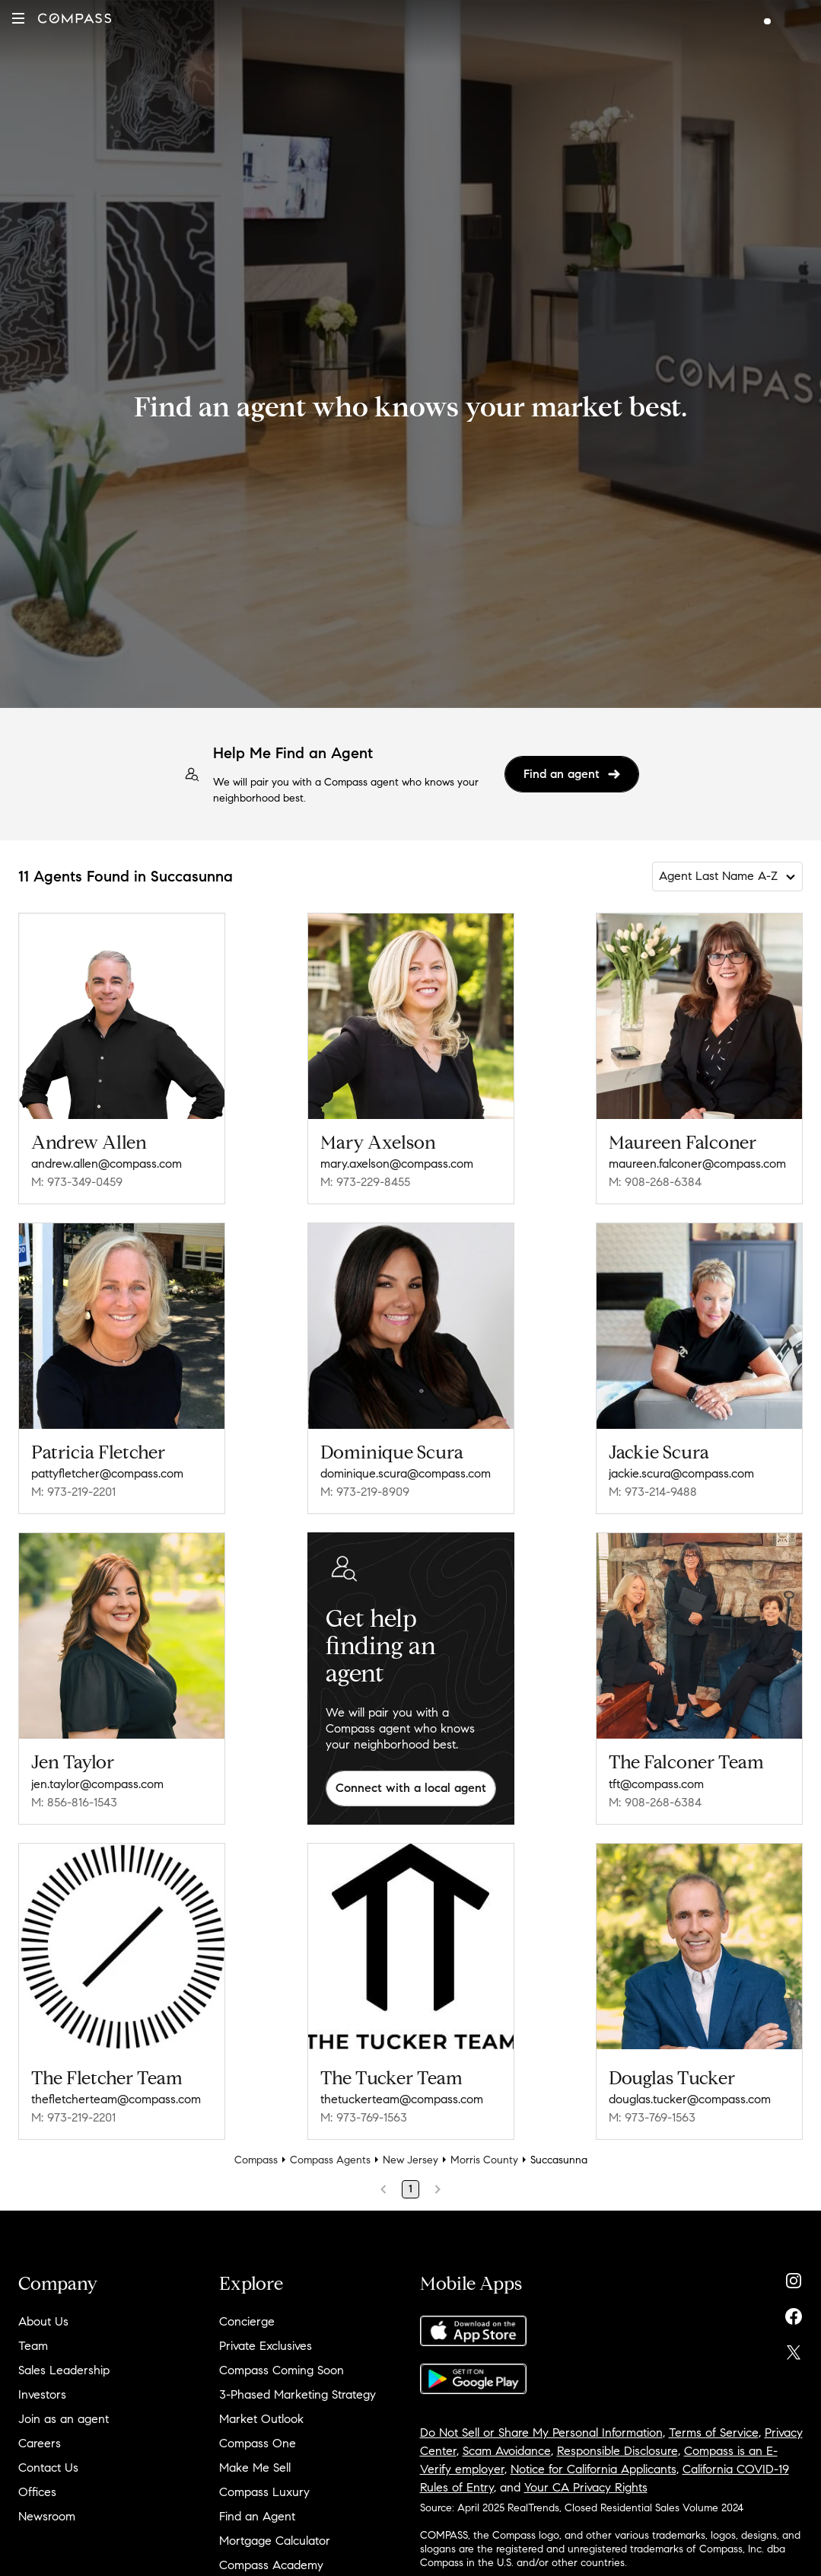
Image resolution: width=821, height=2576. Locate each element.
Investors (42, 2394)
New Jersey (410, 2160)
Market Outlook (261, 2419)
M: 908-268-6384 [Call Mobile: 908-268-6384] (655, 1182)
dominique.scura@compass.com (405, 1473)
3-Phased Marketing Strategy (297, 2394)
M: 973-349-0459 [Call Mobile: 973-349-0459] (77, 1182)
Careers (39, 2443)
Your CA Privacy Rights (586, 2487)
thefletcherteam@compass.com (116, 2099)
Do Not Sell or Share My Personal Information (541, 2432)
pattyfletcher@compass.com (107, 1473)
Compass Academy (271, 2565)
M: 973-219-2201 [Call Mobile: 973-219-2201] (73, 1491)
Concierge (247, 2321)
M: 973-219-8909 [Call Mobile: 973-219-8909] (364, 1491)
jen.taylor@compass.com (97, 1784)
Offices (37, 2492)
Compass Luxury (264, 2492)
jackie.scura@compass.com (681, 1473)
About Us (43, 2321)
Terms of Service (714, 2432)
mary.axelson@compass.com (396, 1163)
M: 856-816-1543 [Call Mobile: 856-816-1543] (74, 1802)
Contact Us (48, 2467)
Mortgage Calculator (274, 2540)
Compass (256, 2160)
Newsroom (46, 2516)
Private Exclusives (265, 2345)
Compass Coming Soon (281, 2370)
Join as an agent (63, 2419)
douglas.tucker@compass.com (690, 2099)
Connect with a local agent (411, 1788)
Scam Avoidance (507, 2451)
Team (33, 2345)
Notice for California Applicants (593, 2469)
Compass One (257, 2443)
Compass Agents (330, 2160)
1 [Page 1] (410, 2188)
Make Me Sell (255, 2467)
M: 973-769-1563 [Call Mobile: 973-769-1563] (363, 2117)
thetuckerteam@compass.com (401, 2099)
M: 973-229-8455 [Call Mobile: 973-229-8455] (365, 1182)
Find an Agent (257, 2516)
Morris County (484, 2160)
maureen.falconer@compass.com (697, 1163)
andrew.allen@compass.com (106, 1163)
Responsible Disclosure (617, 2451)
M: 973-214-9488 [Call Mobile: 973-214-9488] (653, 1491)
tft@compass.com (656, 1784)
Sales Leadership (64, 2370)
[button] (18, 18)
